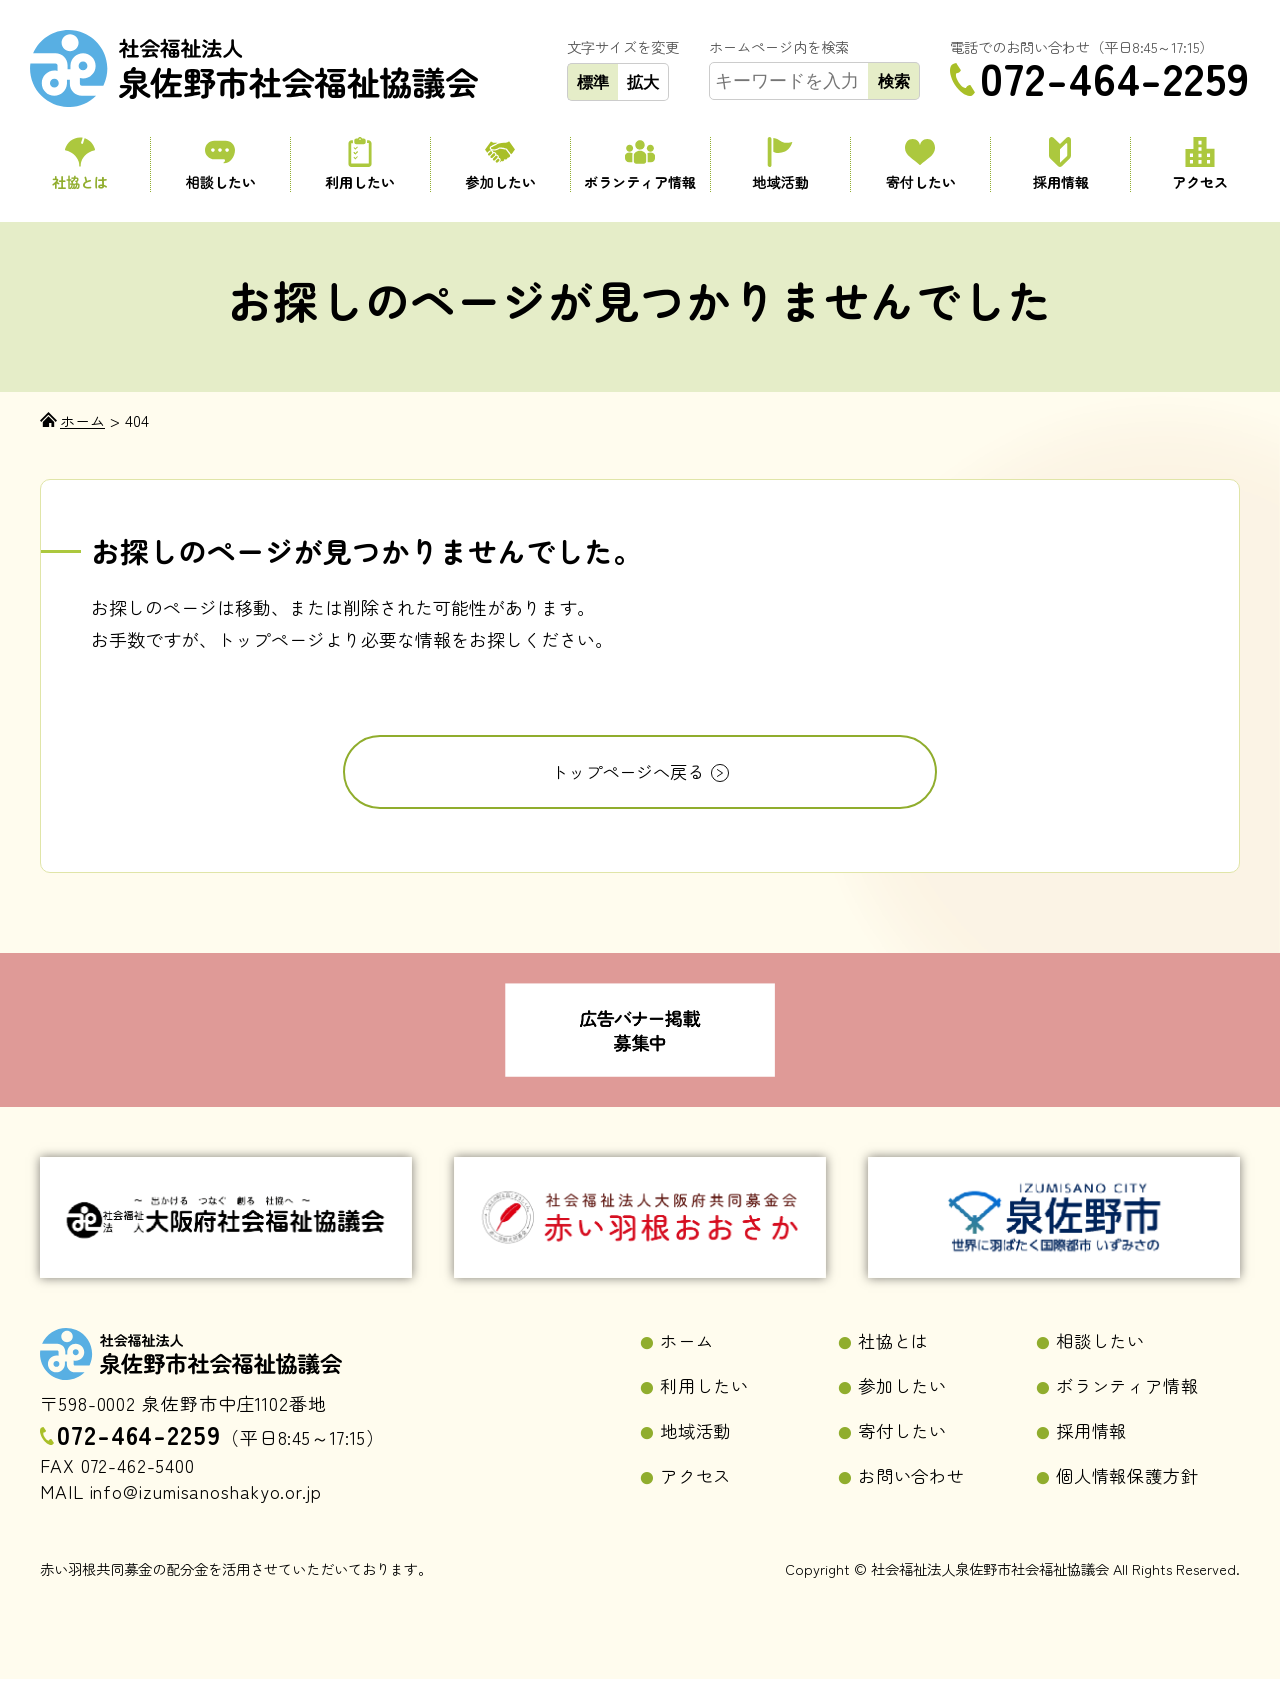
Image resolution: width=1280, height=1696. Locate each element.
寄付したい (920, 164)
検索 (894, 81)
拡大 (643, 82)
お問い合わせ (914, 1492)
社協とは (80, 164)
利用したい (360, 164)
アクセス (1200, 164)
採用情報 (1060, 164)
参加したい (500, 164)
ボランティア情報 (640, 164)
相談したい (220, 164)
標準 (593, 82)
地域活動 (780, 164)
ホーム (688, 1354)
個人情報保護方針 (1131, 1492)
